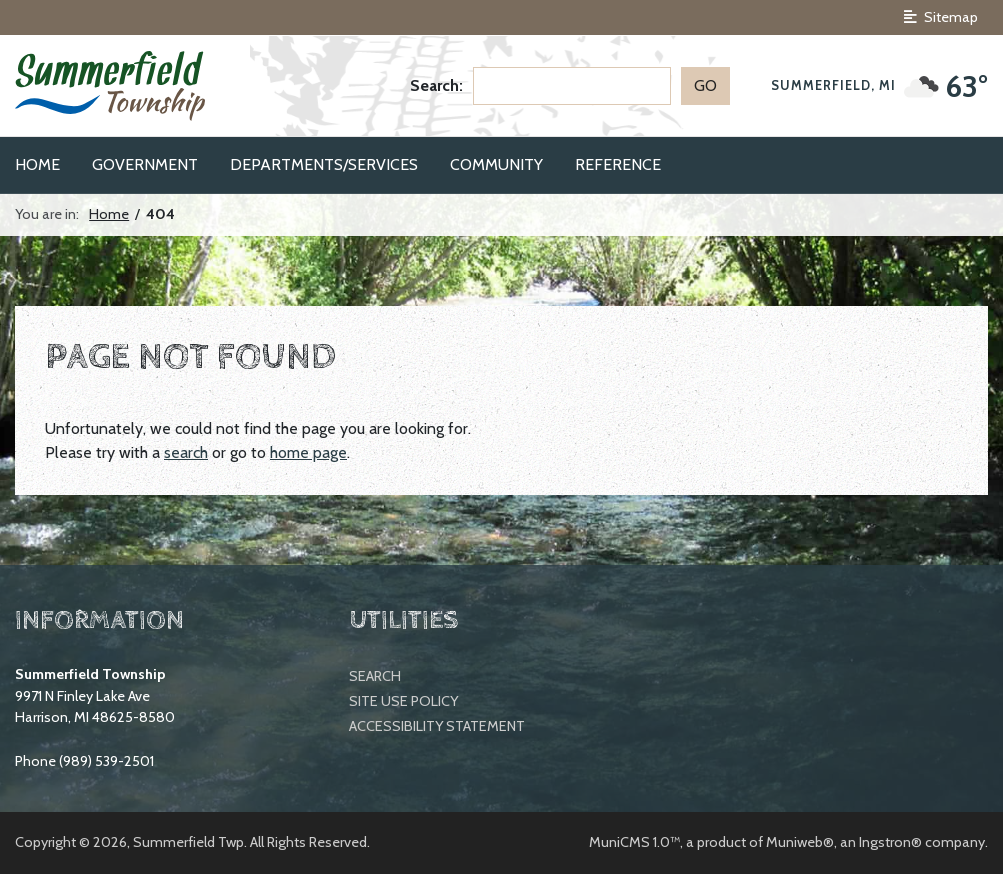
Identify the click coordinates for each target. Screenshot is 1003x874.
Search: (436, 85)
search (186, 452)
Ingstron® (890, 842)
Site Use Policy (403, 701)
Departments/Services (324, 164)
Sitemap (941, 17)
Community (496, 164)
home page (308, 452)
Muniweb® (800, 842)
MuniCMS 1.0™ (634, 842)
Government (145, 164)
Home (109, 214)
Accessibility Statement (437, 726)
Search (375, 676)
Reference (618, 164)
